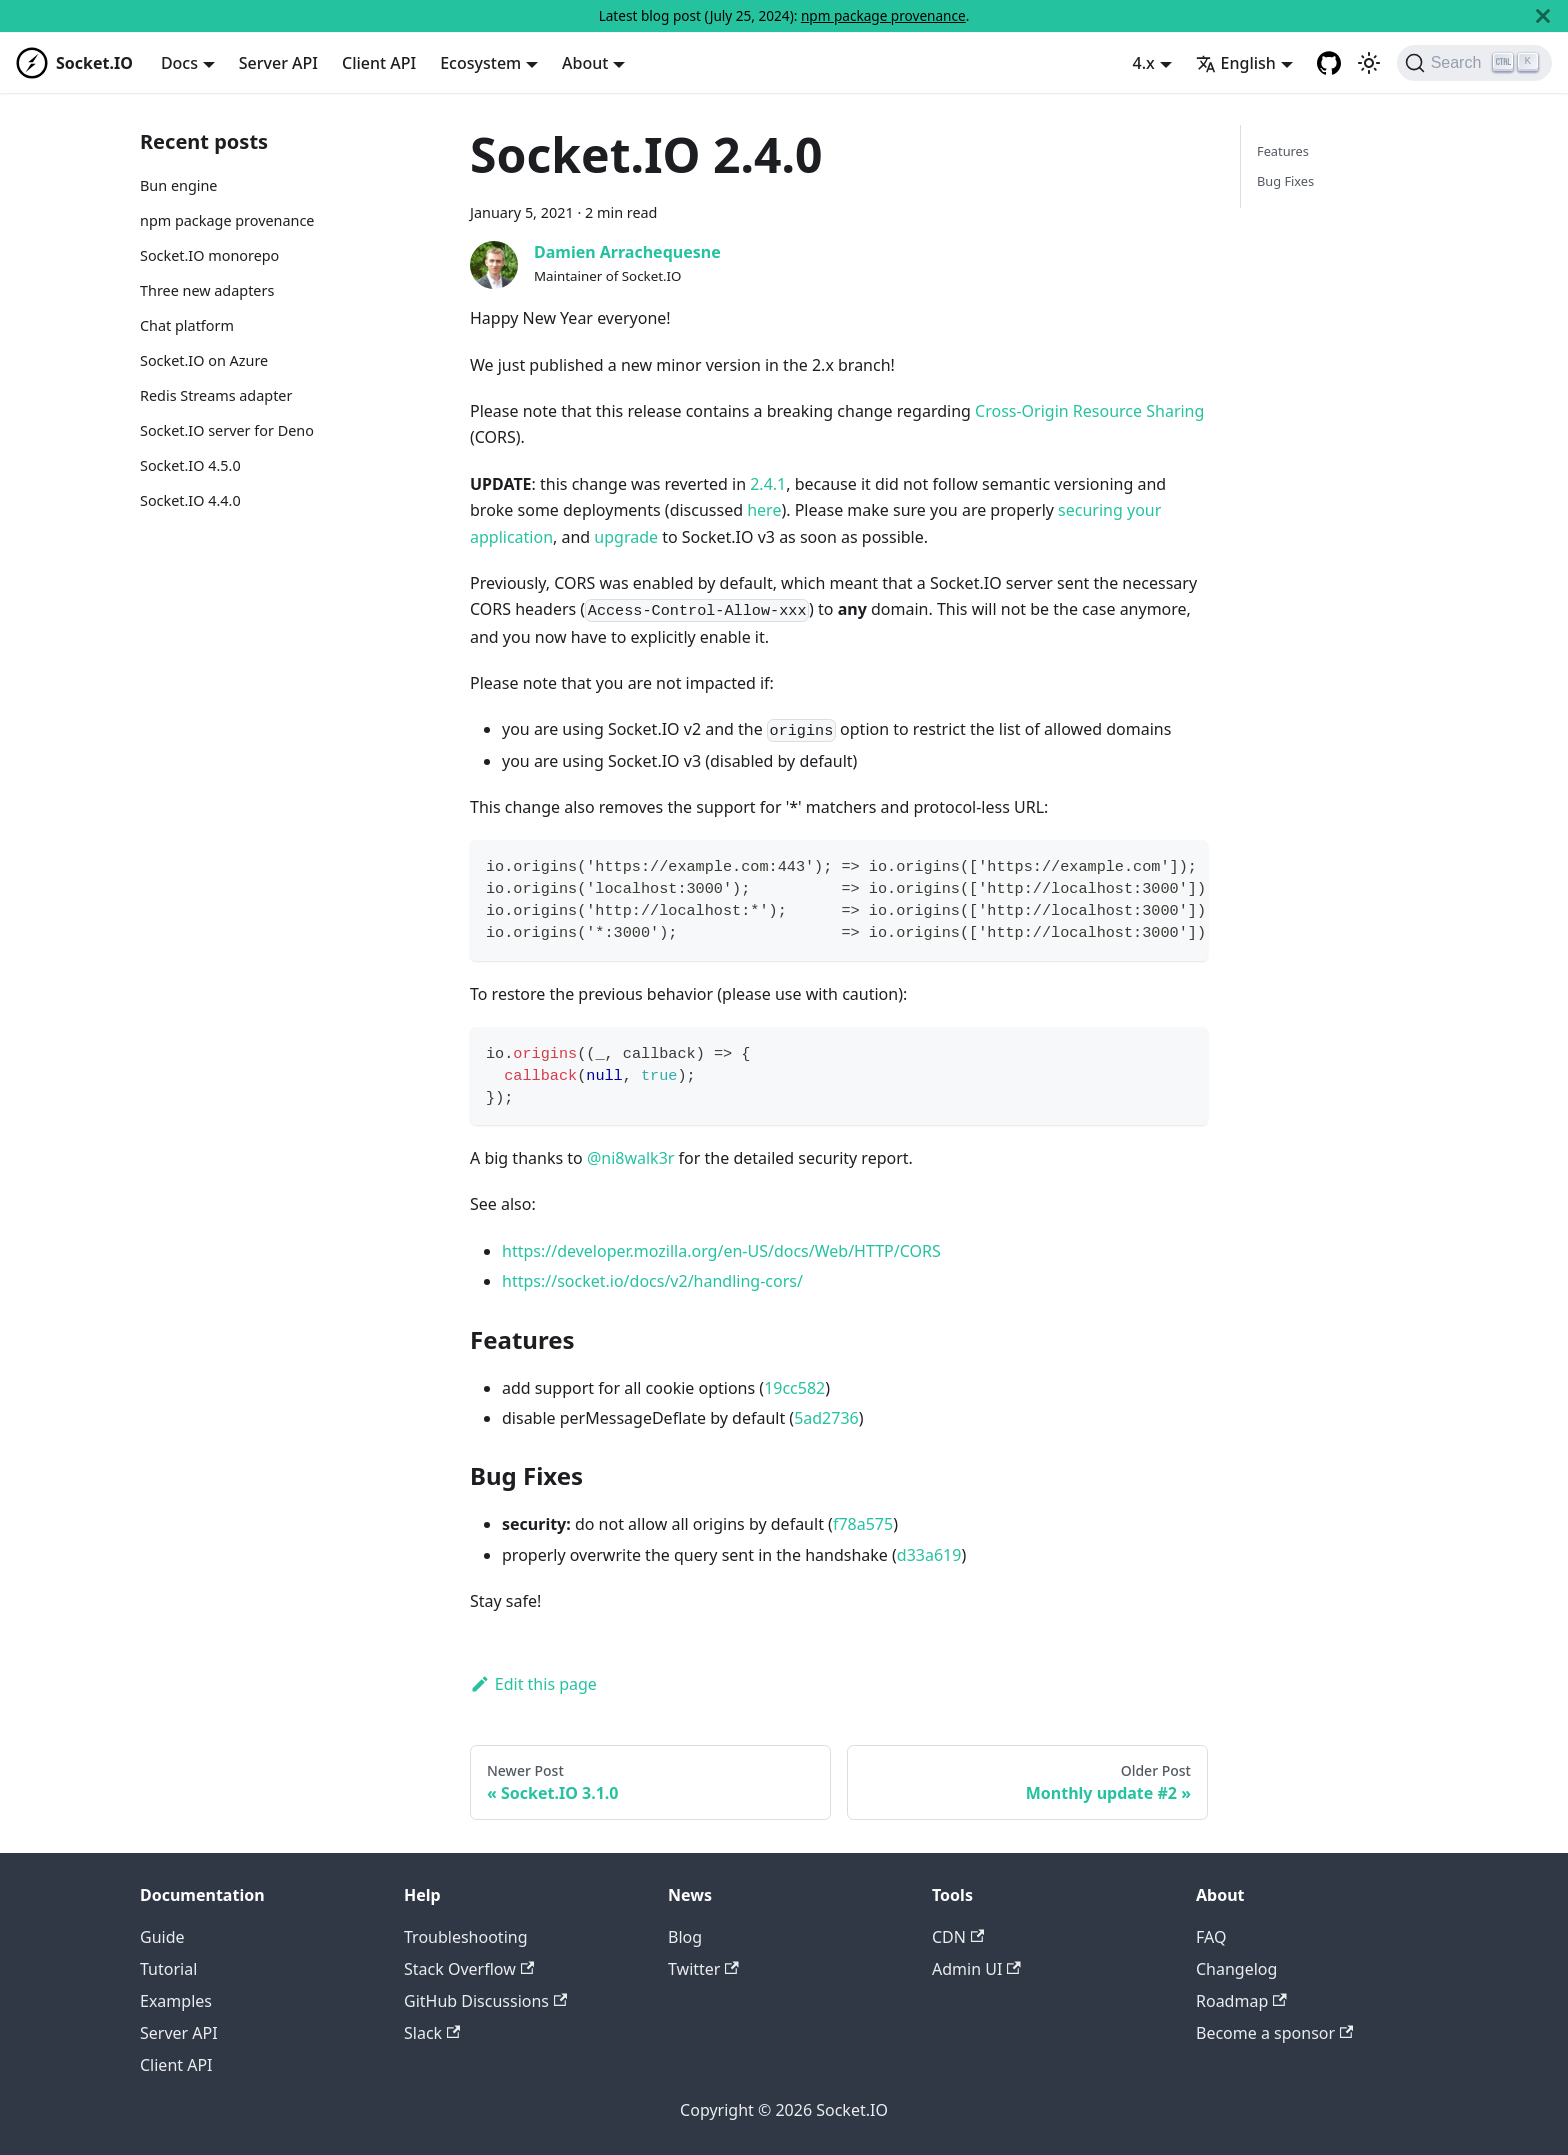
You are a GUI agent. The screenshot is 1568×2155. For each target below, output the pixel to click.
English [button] (1236, 63)
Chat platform (187, 325)
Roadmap (1241, 2001)
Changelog (1236, 1969)
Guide (162, 1937)
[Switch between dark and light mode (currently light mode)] (1369, 63)
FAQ (1211, 1937)
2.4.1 (768, 484)
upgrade (626, 537)
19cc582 (794, 1388)
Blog (685, 1937)
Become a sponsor (1274, 2033)
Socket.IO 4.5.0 (190, 465)
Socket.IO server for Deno (227, 430)
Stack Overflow (469, 1969)
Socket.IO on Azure (204, 360)
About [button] (585, 63)
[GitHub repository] (1329, 63)
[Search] (1474, 63)
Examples (176, 2001)
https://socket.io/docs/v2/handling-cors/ (652, 1281)
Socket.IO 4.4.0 (190, 500)
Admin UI (976, 1969)
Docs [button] (179, 63)
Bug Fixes (1285, 181)
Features (1283, 151)
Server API (278, 63)
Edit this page (533, 1684)
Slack (432, 2033)
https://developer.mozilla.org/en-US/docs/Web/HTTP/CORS (721, 1251)
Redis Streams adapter (216, 395)
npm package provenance (883, 15)
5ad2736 (826, 1418)
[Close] (1543, 16)
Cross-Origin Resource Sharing (1089, 411)
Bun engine (178, 185)
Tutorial (168, 1969)
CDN (958, 1937)
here (764, 510)
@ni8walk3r (631, 1158)
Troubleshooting (466, 1937)
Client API (379, 63)
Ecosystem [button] (480, 63)
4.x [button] (1144, 63)
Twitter (703, 1969)
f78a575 (863, 1524)
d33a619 (929, 1555)
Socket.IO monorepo (209, 255)
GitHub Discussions (485, 2001)
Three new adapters (207, 290)
